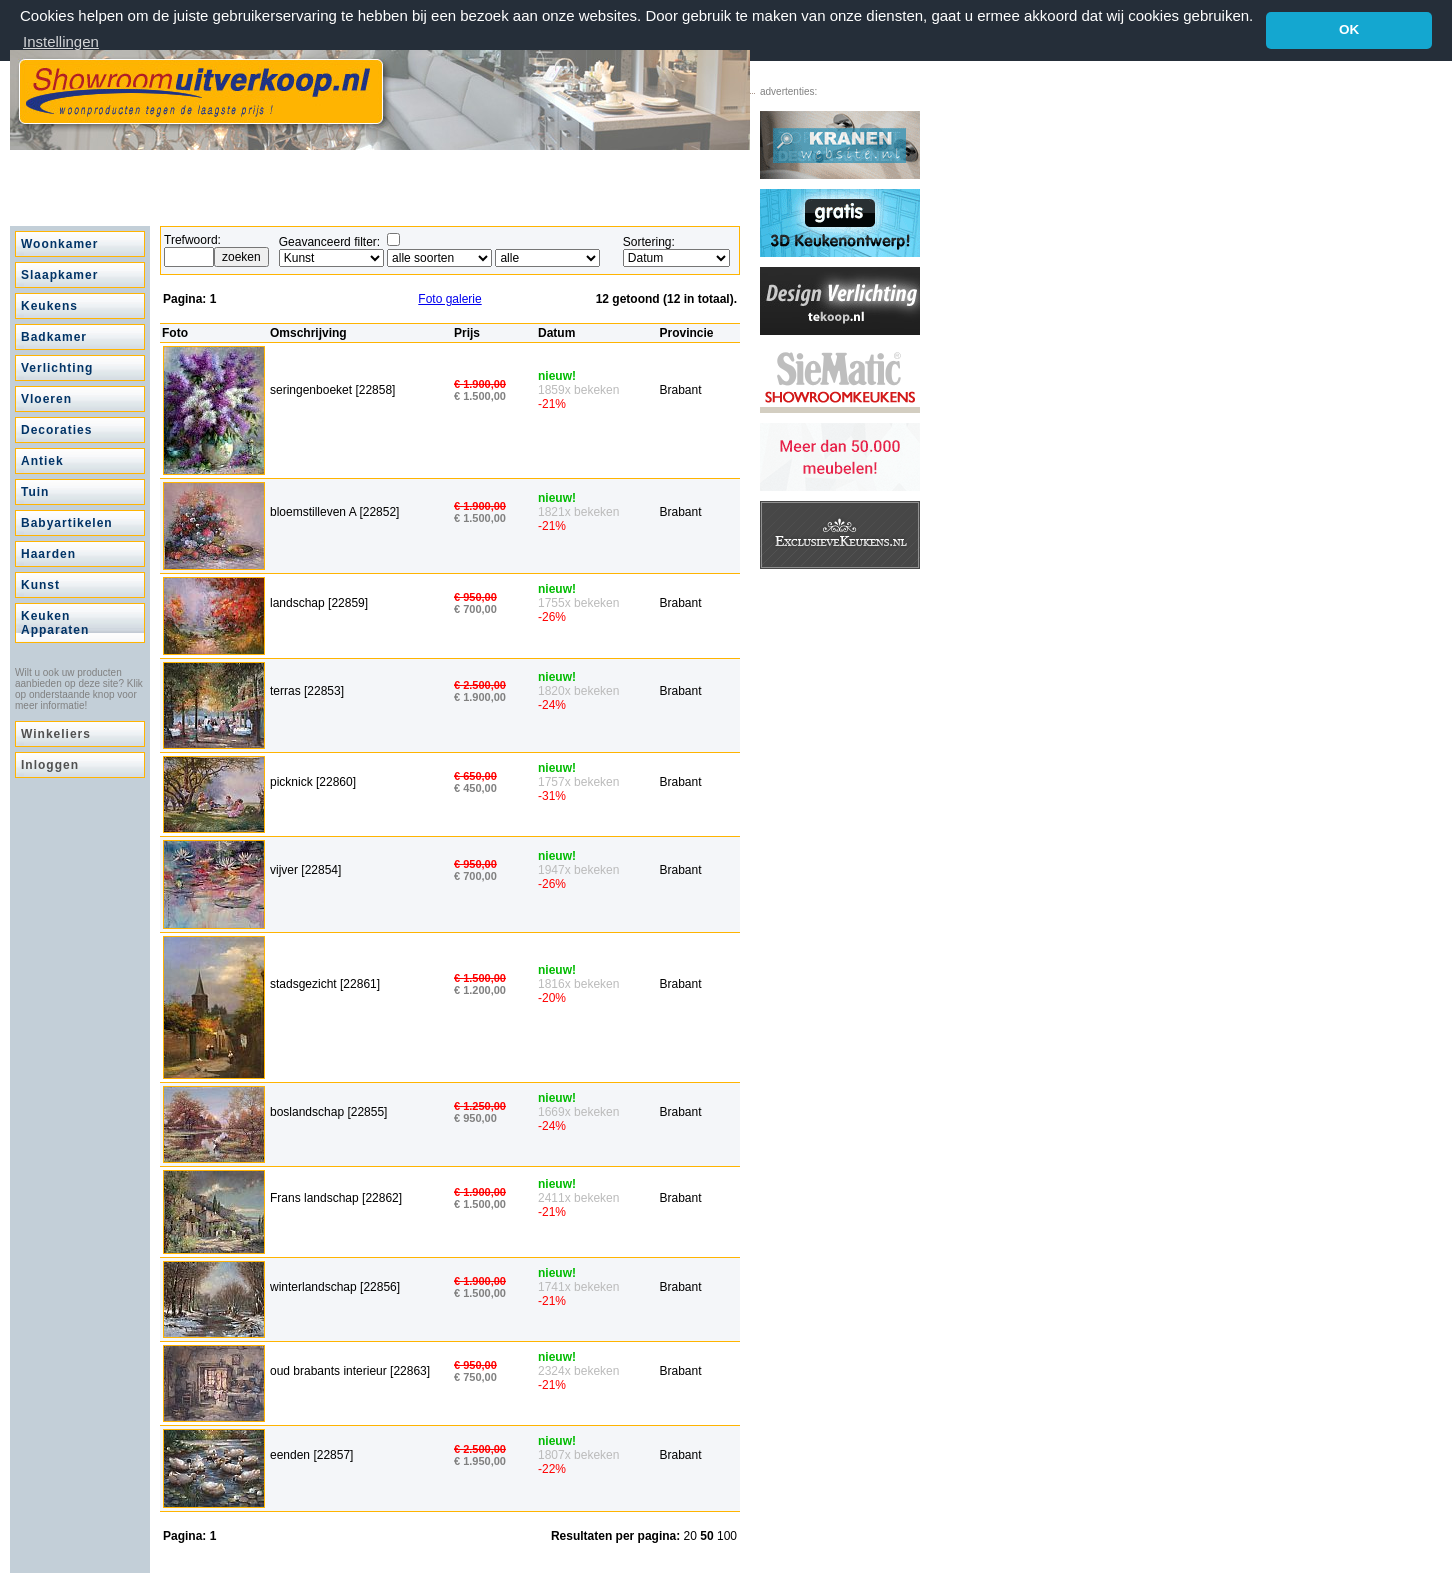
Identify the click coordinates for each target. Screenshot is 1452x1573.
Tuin (35, 491)
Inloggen (50, 764)
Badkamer (54, 336)
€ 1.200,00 (480, 989)
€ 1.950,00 (480, 1460)
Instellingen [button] (61, 41)
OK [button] (1349, 29)
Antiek (42, 460)
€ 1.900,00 (480, 382)
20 (692, 1535)
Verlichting (57, 367)
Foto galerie (449, 298)
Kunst (40, 584)
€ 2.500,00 (480, 684)
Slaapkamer (59, 274)
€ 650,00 (475, 775)
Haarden (48, 553)
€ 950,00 (475, 596)
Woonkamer (59, 243)
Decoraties (56, 429)
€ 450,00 (475, 787)
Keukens (49, 305)
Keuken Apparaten (55, 622)
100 (727, 1535)
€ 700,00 (475, 608)
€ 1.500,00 (480, 394)
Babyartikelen (67, 522)
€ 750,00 (475, 1376)
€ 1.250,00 (480, 1105)
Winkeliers (56, 733)
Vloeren (46, 398)
